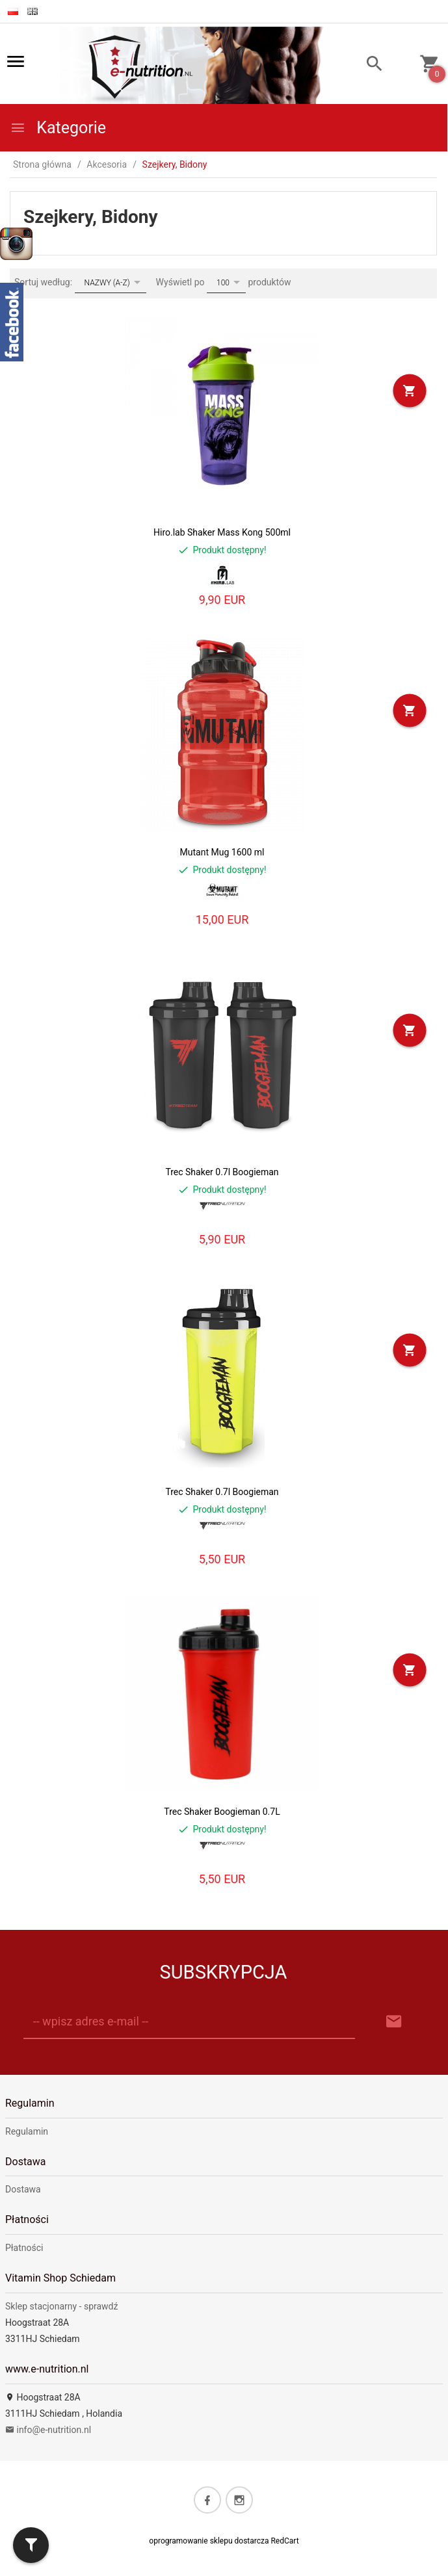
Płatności (24, 2248)
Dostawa (23, 2189)
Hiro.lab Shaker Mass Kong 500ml (222, 532)
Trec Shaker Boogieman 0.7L (222, 1811)
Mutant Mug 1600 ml (222, 852)
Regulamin (26, 2131)
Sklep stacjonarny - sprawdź (61, 2306)
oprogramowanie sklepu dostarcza (209, 2540)
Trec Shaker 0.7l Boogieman (221, 1172)
